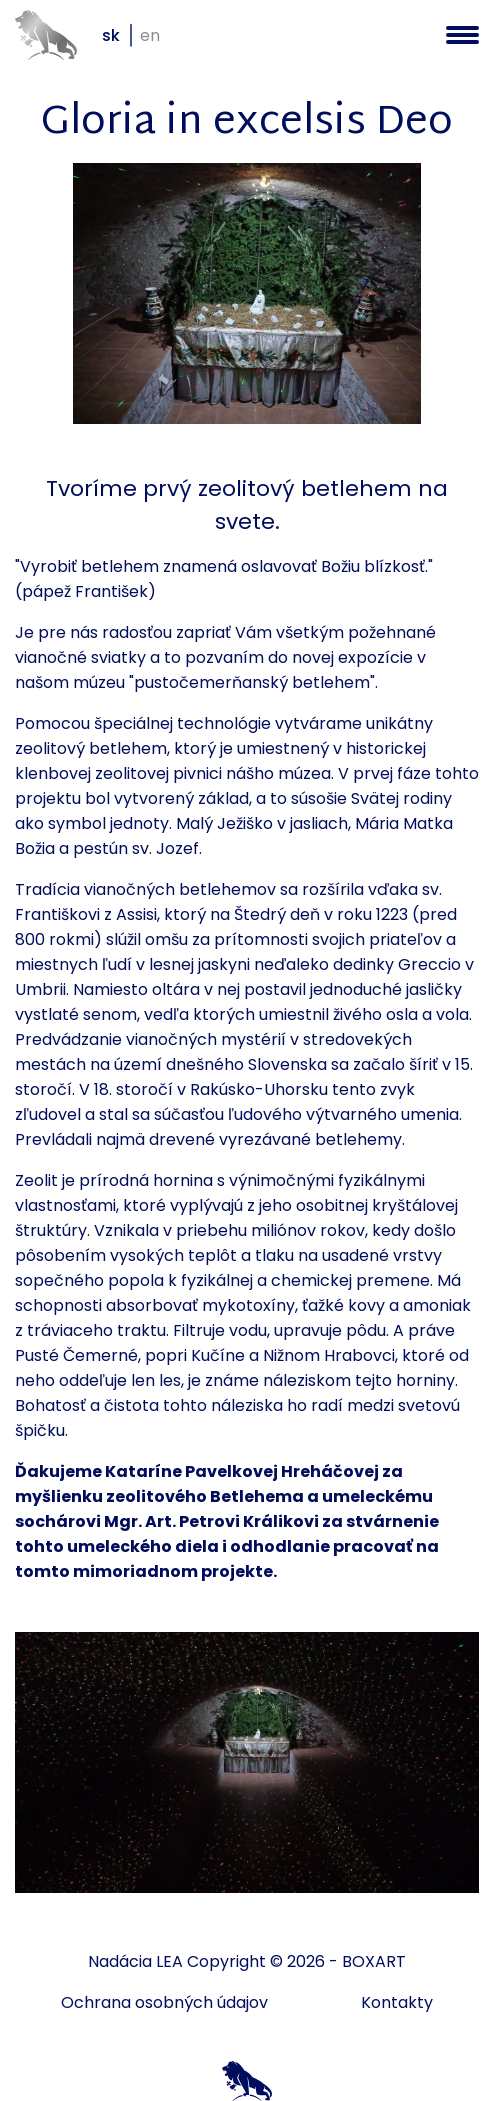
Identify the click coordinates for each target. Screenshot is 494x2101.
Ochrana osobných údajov (164, 2002)
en (150, 35)
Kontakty (397, 2002)
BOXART (374, 1961)
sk (111, 35)
